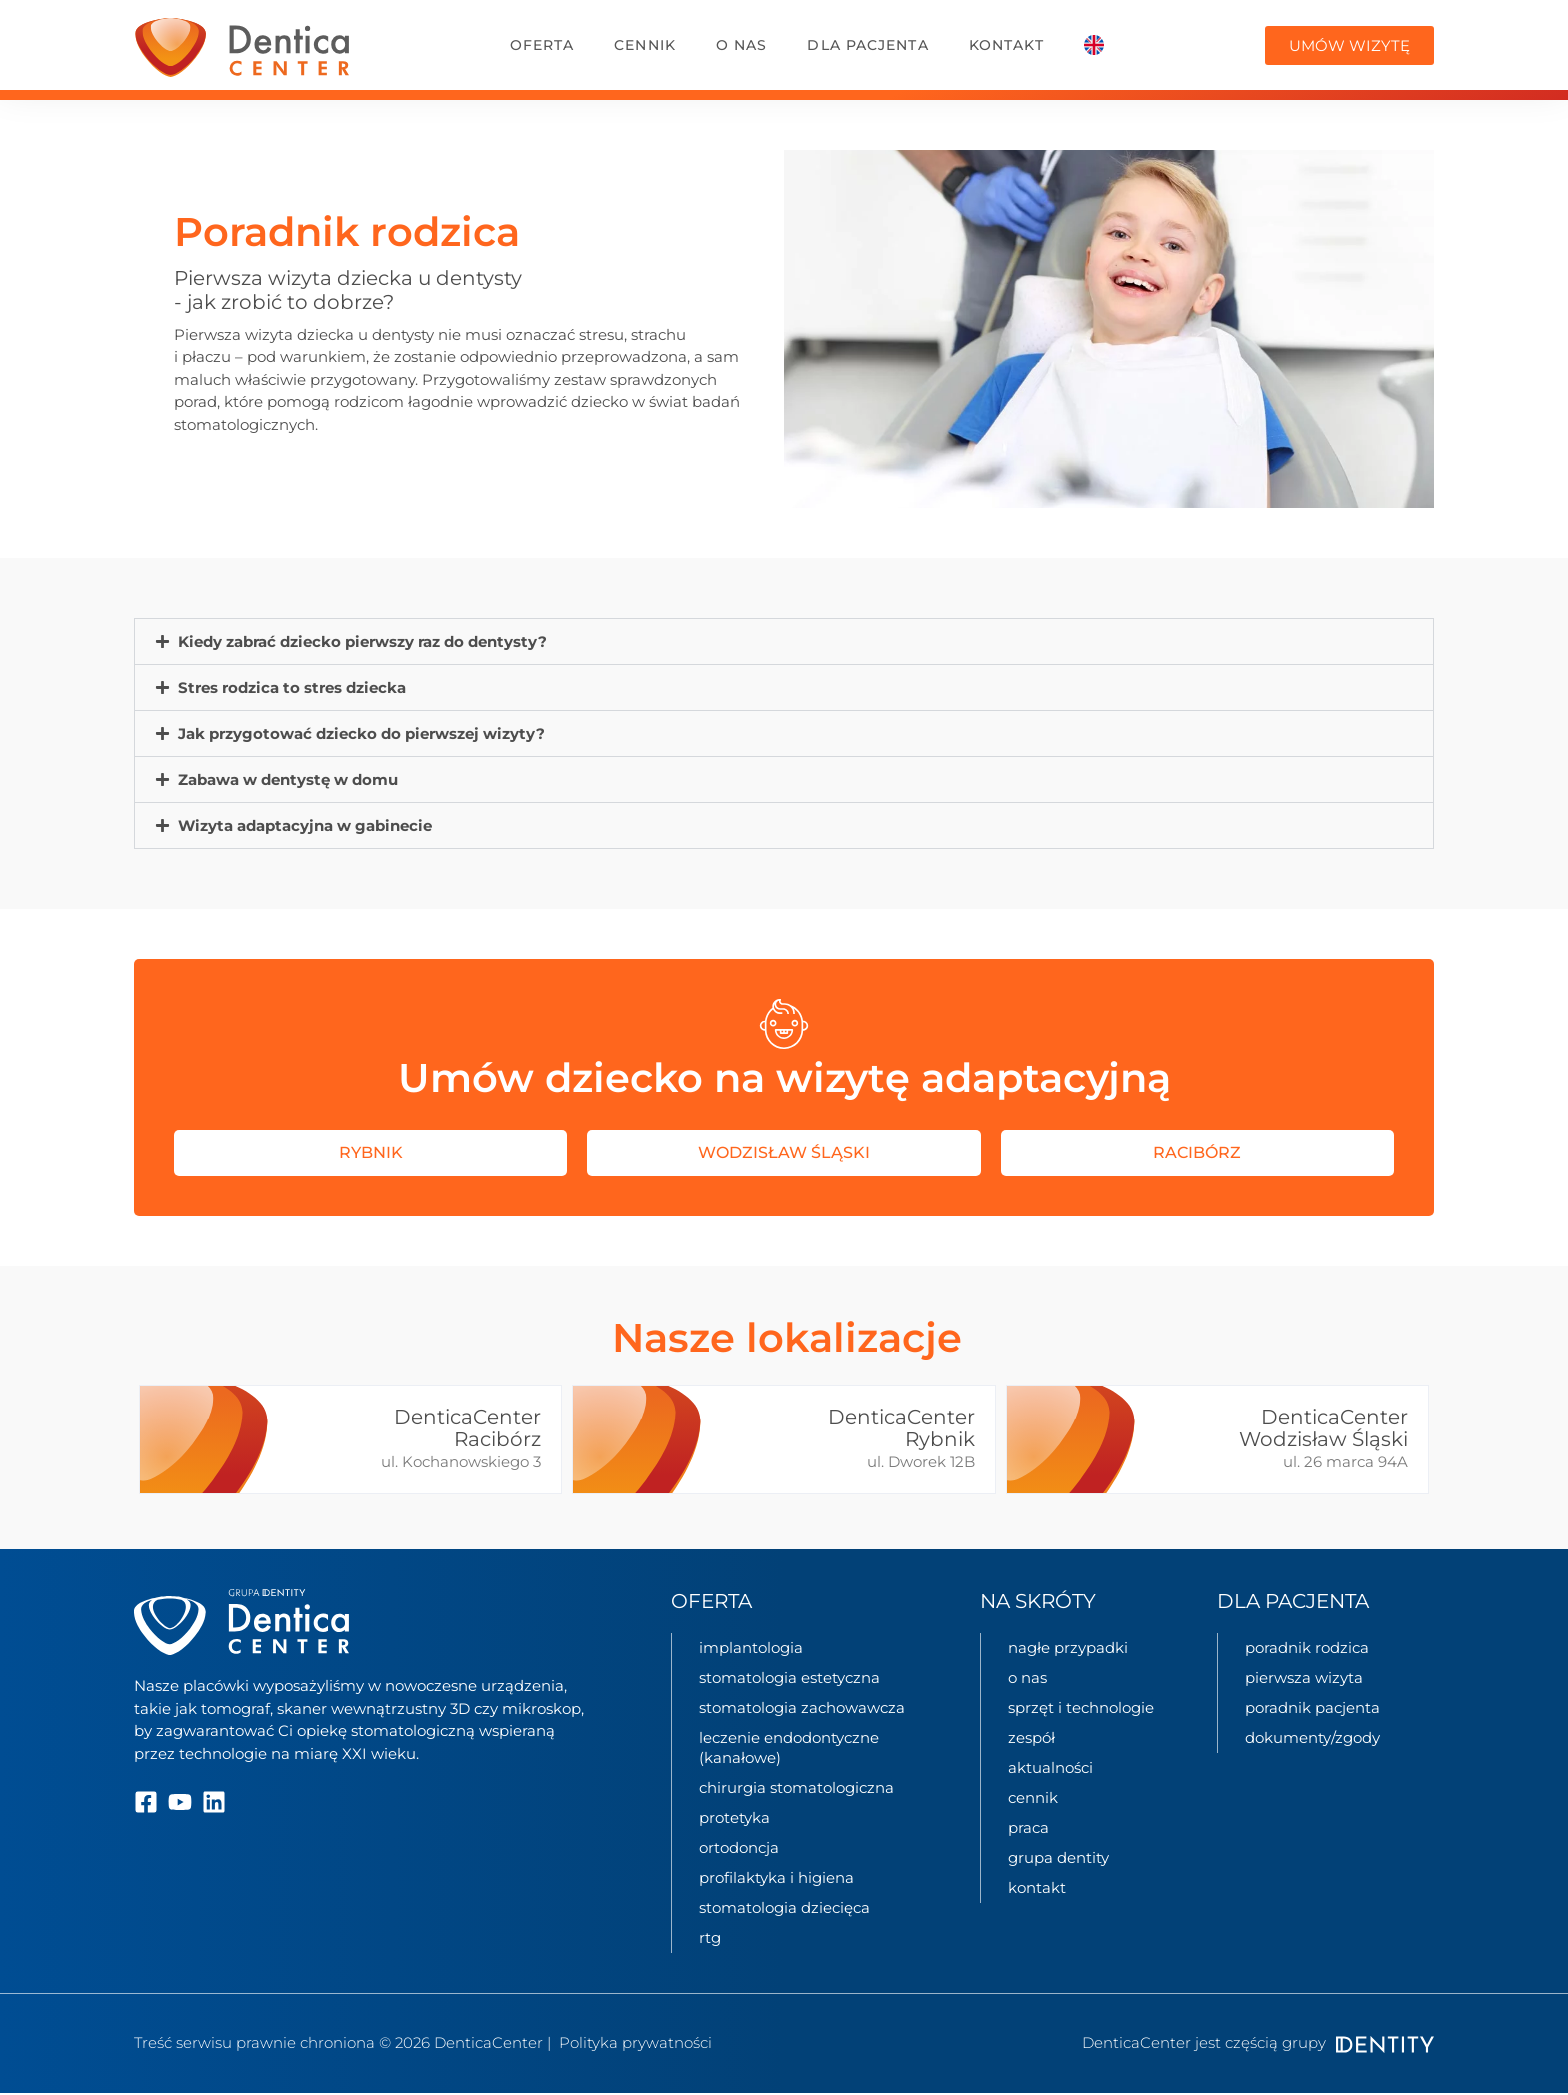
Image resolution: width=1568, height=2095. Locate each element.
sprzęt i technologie (1081, 1707)
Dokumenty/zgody (1312, 1737)
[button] (784, 641)
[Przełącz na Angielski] (1094, 45)
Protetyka (734, 1817)
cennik (1033, 1797)
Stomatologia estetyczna (789, 1677)
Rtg (710, 1937)
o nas (742, 45)
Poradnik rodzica (1307, 1647)
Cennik (645, 45)
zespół (1031, 1737)
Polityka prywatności (635, 2042)
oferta (542, 45)
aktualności (1050, 1767)
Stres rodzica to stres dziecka (292, 687)
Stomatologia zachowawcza (802, 1707)
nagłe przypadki (1068, 1647)
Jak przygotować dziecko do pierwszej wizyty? (361, 733)
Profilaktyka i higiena (776, 1877)
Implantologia (751, 1647)
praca (1028, 1827)
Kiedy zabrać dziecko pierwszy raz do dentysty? (362, 641)
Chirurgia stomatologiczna (796, 1787)
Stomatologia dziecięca (784, 1907)
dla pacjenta (867, 45)
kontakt (1007, 45)
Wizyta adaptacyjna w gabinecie (305, 825)
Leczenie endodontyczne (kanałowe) (789, 1747)
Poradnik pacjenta (1312, 1707)
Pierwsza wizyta (1304, 1677)
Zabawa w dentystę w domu (288, 779)
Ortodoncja (739, 1847)
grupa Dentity (1058, 1857)
